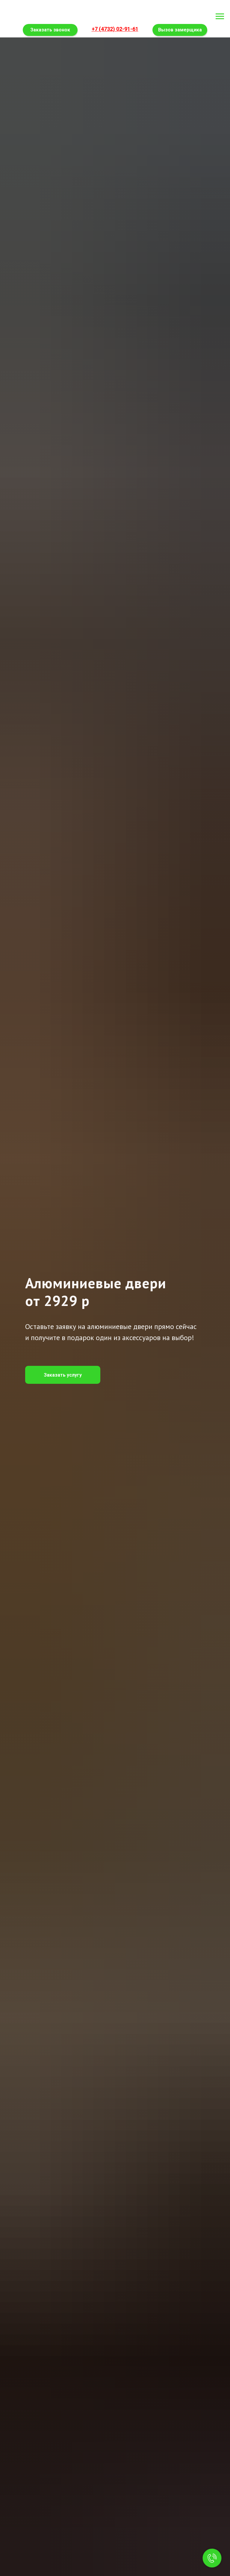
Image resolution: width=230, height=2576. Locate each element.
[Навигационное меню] (220, 16)
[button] (62, 1375)
